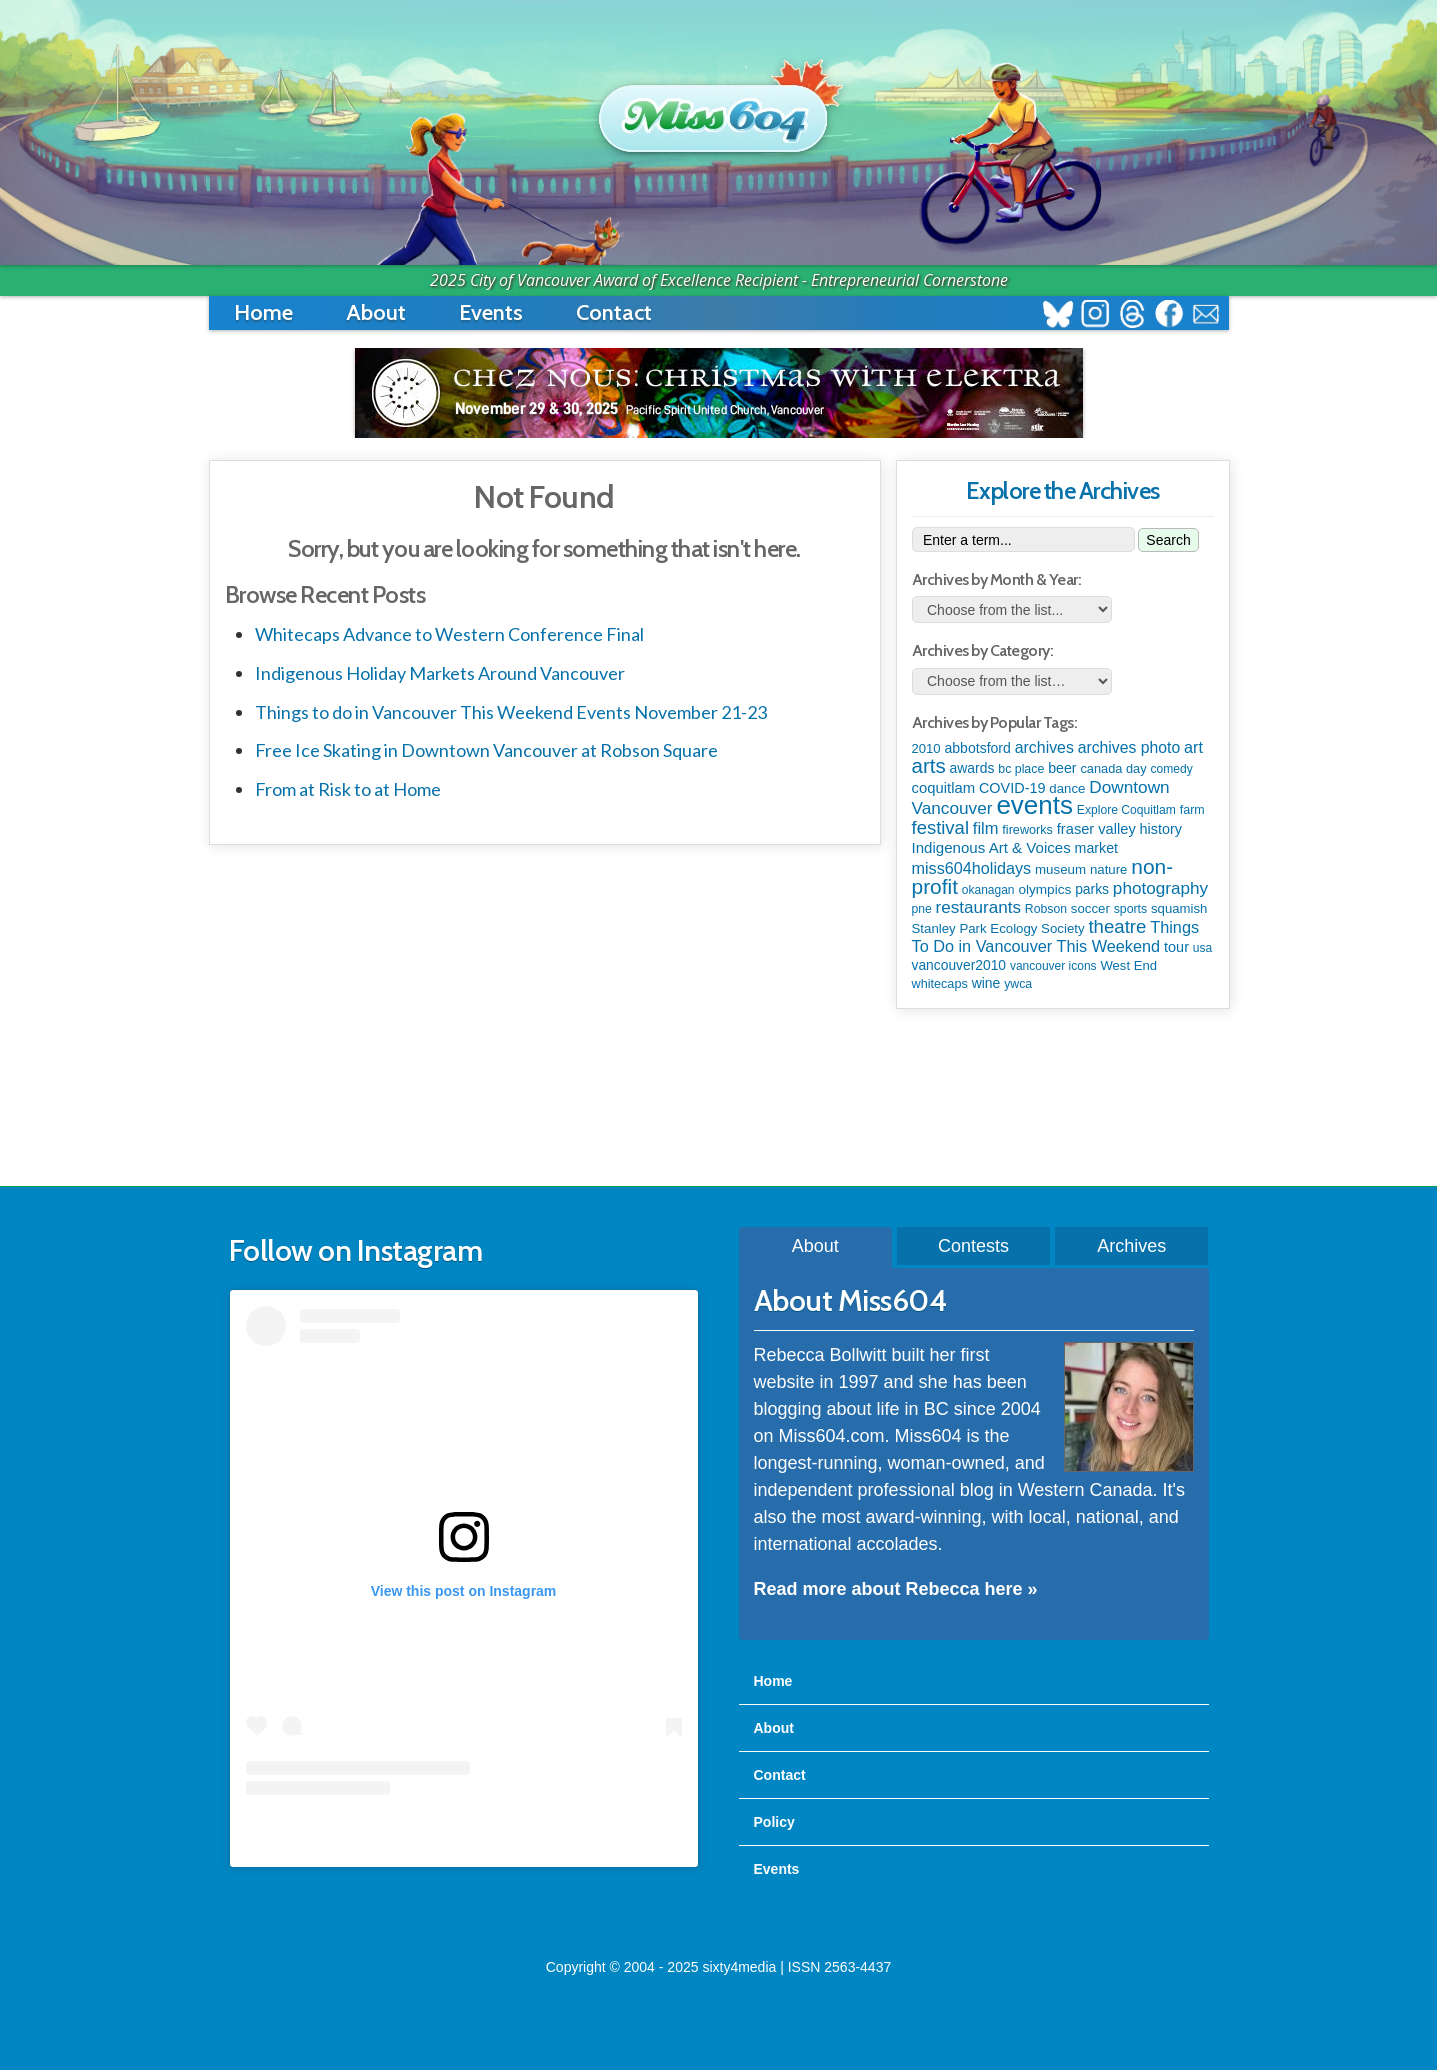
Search (1168, 540)
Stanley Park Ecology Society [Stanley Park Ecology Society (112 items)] (998, 928)
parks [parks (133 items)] (1092, 889)
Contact (614, 312)
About (376, 312)
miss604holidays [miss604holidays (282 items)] (972, 868)
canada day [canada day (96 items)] (1113, 768)
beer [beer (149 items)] (1062, 768)
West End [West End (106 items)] (1128, 965)
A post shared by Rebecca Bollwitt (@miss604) (463, 1835)
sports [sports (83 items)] (1130, 909)
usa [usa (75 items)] (1202, 948)
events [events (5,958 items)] (1034, 805)
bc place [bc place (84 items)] (1021, 769)
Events (491, 312)
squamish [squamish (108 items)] (1179, 908)
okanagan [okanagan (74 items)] (988, 890)
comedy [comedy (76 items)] (1171, 769)
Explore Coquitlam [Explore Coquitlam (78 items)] (1126, 810)
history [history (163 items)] (1161, 829)
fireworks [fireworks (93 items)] (1027, 830)
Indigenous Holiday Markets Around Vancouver (440, 673)
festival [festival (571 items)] (940, 827)
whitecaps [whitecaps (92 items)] (940, 984)
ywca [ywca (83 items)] (1018, 984)
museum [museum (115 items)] (1060, 869)
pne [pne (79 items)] (922, 909)
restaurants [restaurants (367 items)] (978, 907)
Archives (1131, 1246)
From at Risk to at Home (348, 789)
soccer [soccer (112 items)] (1090, 908)
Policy (774, 1822)
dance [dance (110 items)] (1067, 788)
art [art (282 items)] (1193, 747)
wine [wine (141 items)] (986, 983)
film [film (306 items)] (986, 828)
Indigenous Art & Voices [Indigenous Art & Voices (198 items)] (991, 847)
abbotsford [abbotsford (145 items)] (977, 748)
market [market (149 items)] (1096, 848)
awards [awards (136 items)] (972, 768)
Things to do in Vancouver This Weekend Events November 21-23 (511, 712)
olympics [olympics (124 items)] (1044, 889)
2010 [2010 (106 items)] (926, 748)
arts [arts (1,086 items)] (929, 765)
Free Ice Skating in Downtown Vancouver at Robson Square (486, 750)
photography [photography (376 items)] (1160, 888)
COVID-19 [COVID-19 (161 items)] (1012, 788)
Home (263, 312)
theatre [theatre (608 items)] (1117, 926)
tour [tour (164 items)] (1176, 947)
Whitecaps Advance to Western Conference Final (449, 634)
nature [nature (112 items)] (1109, 869)
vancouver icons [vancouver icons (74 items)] (1053, 966)
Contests (973, 1246)
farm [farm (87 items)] (1192, 810)
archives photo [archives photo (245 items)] (1129, 747)
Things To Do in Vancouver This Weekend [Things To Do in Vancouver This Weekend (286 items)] (1056, 936)
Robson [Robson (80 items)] (1046, 909)
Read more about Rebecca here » (896, 1589)
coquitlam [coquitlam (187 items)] (944, 788)
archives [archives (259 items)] (1044, 747)
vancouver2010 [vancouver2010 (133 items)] (959, 965)
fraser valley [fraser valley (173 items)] (1096, 829)
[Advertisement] (719, 1099)
